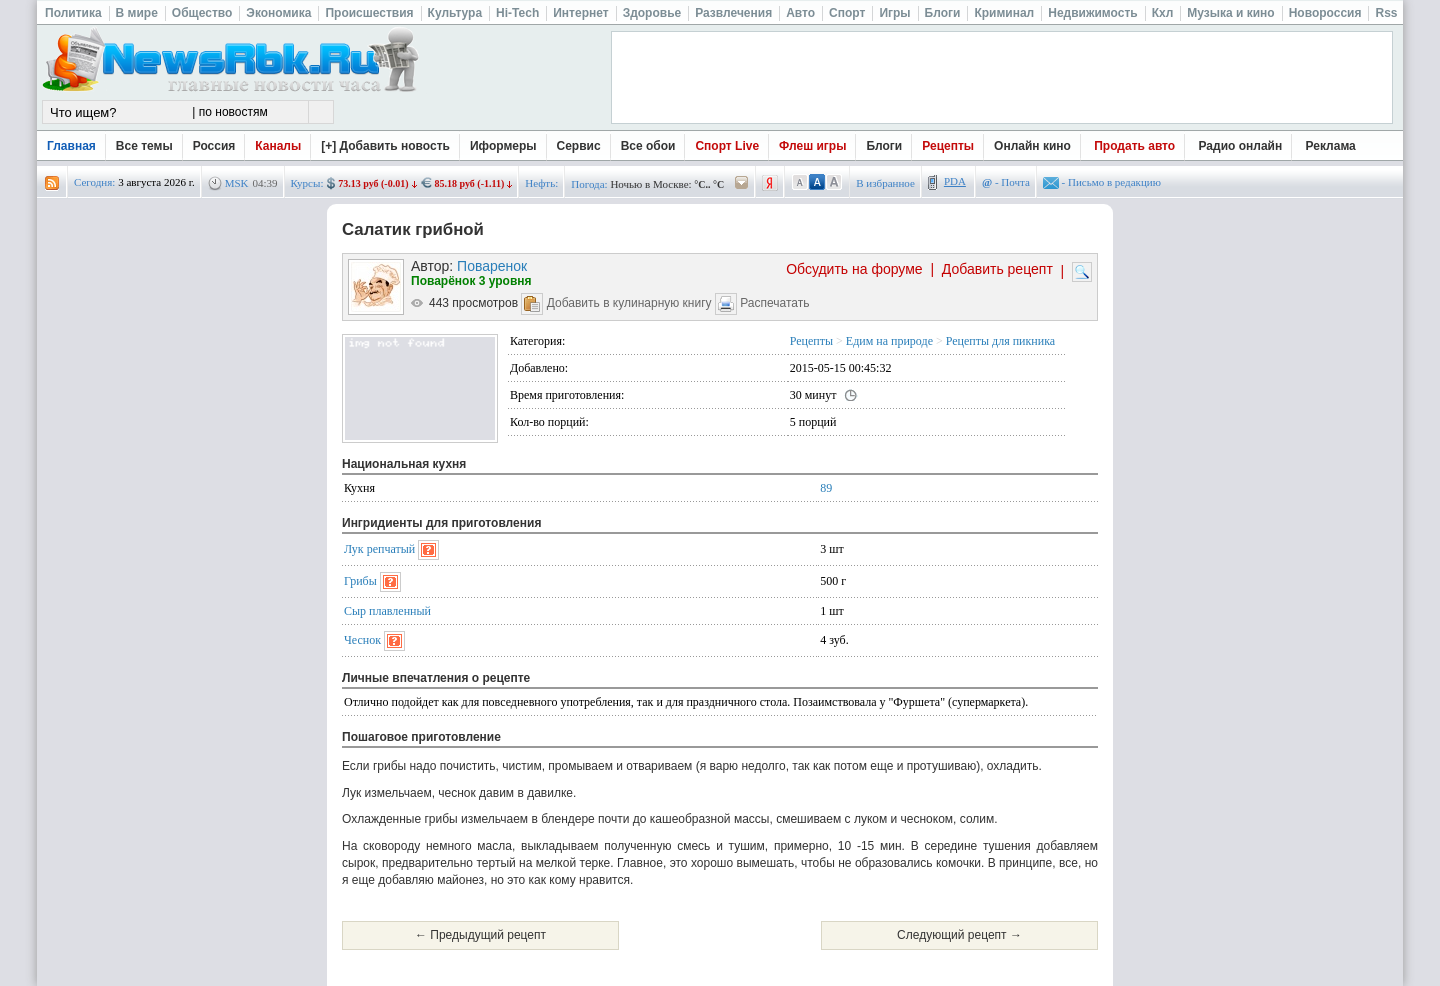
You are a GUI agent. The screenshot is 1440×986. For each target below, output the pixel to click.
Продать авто (1134, 146)
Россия (214, 146)
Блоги (884, 146)
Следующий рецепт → (959, 935)
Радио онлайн (1241, 146)
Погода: (589, 184)
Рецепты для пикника (1000, 341)
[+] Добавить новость (385, 146)
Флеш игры (812, 146)
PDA (955, 181)
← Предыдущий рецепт (480, 935)
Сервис (579, 146)
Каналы (278, 146)
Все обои (648, 146)
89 (826, 488)
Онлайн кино (1032, 146)
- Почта (1006, 182)
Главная (71, 146)
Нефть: (541, 183)
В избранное (885, 183)
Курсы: (307, 183)
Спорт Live (727, 146)
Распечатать (774, 303)
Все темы (144, 146)
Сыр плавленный (387, 611)
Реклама (1331, 146)
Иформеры (503, 146)
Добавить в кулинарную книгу (629, 303)
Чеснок (362, 640)
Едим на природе (889, 341)
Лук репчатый (379, 549)
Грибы (360, 581)
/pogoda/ (742, 183)
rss (52, 183)
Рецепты (948, 146)
